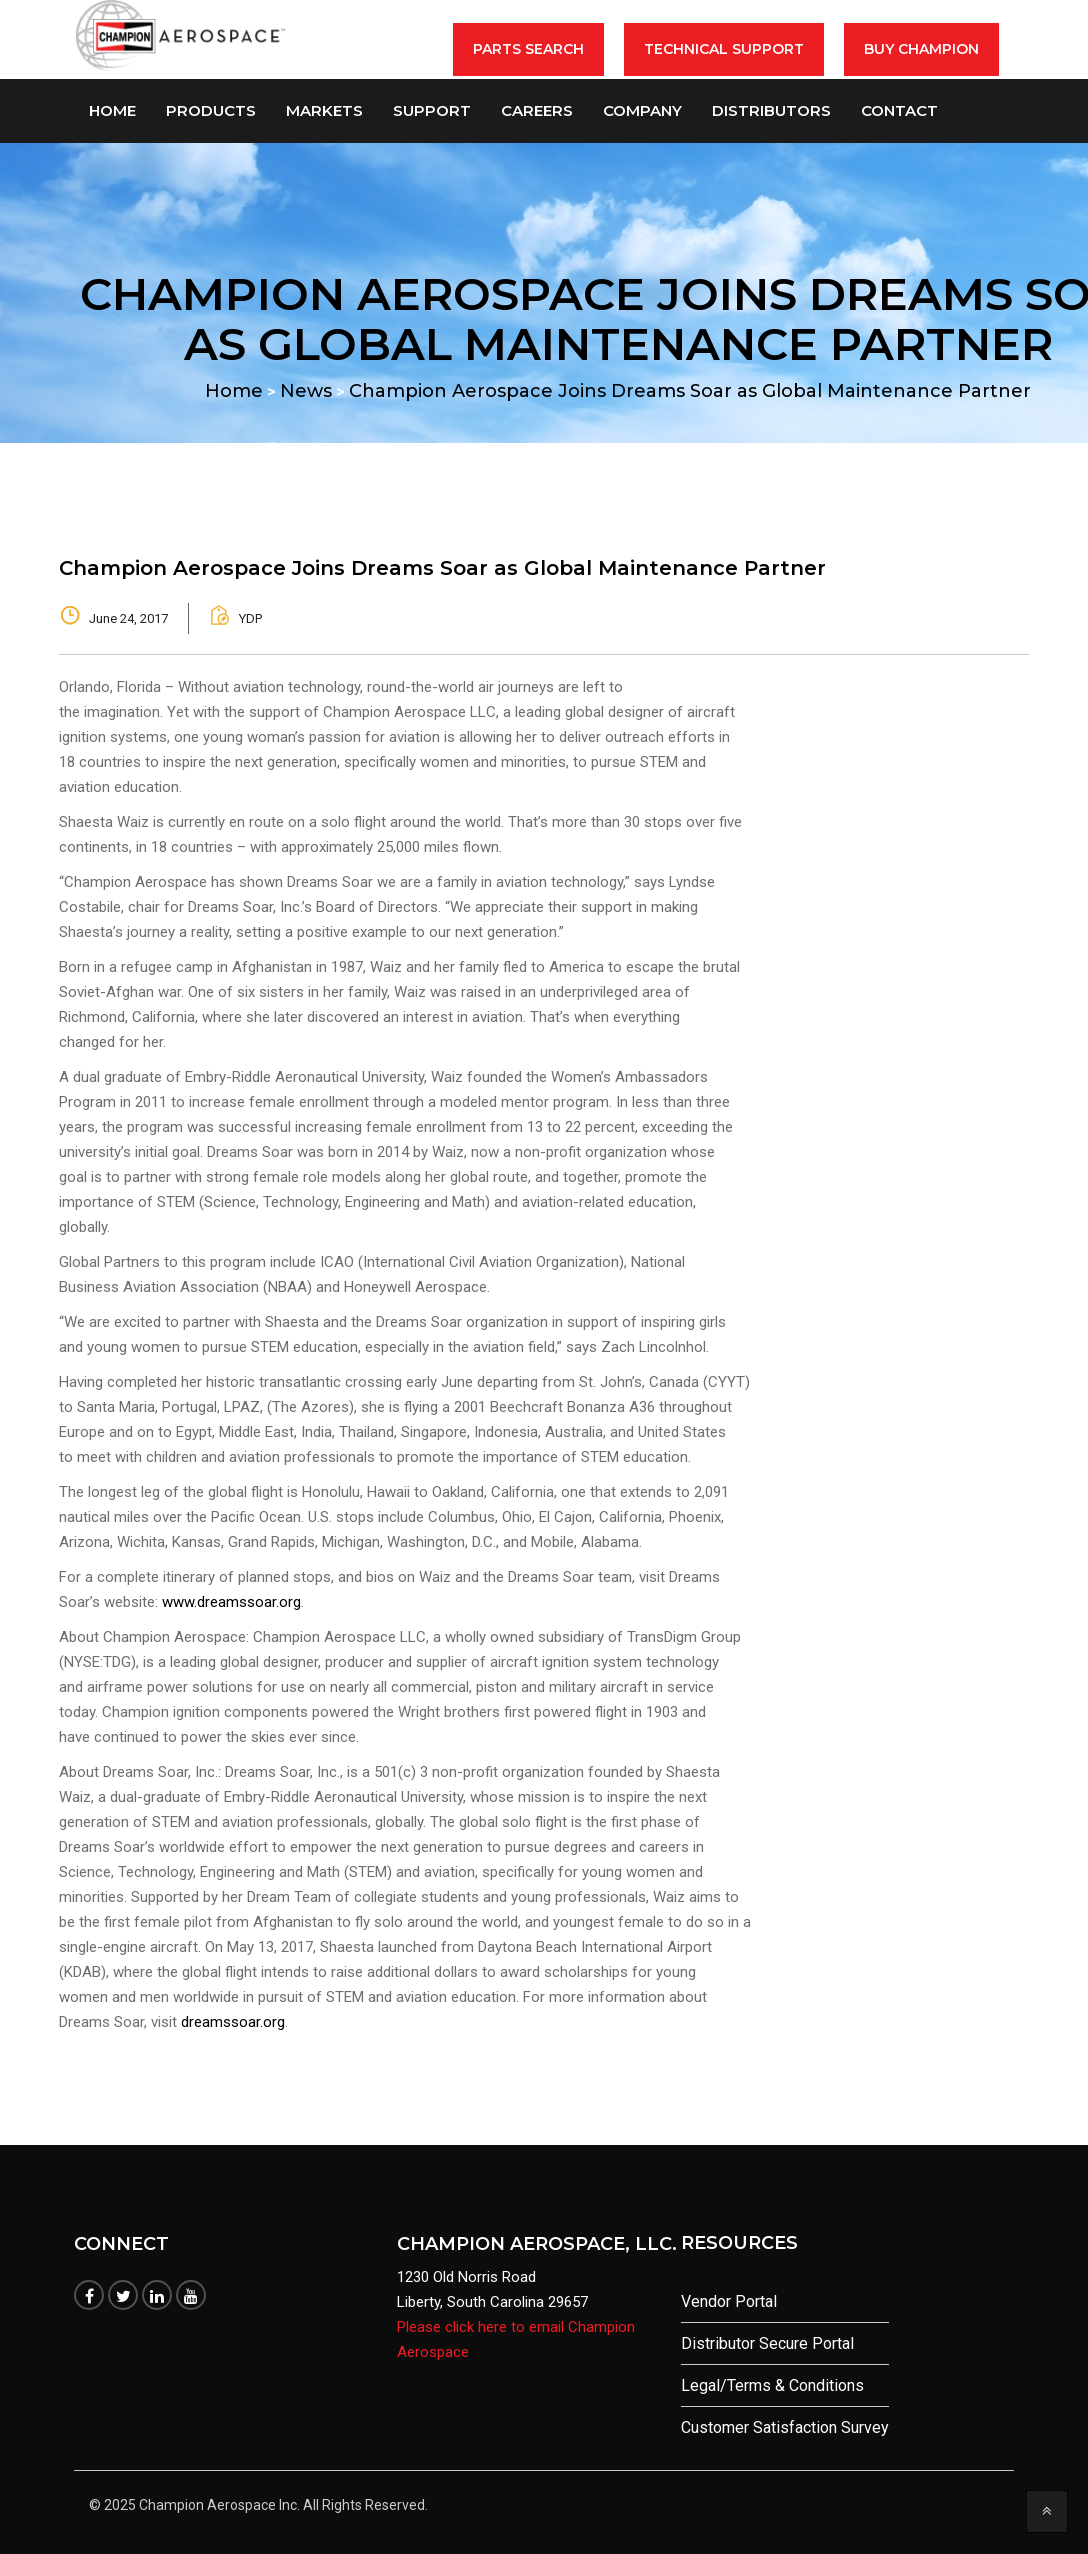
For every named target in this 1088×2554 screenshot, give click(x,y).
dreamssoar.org (233, 2022)
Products (211, 110)
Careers (537, 110)
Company (642, 110)
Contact (899, 110)
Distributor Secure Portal (767, 2343)
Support (432, 110)
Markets (324, 110)
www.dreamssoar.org (231, 1602)
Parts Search (528, 49)
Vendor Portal (729, 2301)
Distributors (771, 110)
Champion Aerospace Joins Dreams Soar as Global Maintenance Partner (442, 568)
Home (112, 110)
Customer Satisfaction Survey (785, 2427)
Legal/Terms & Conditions (772, 2385)
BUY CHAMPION (921, 49)
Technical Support (724, 49)
